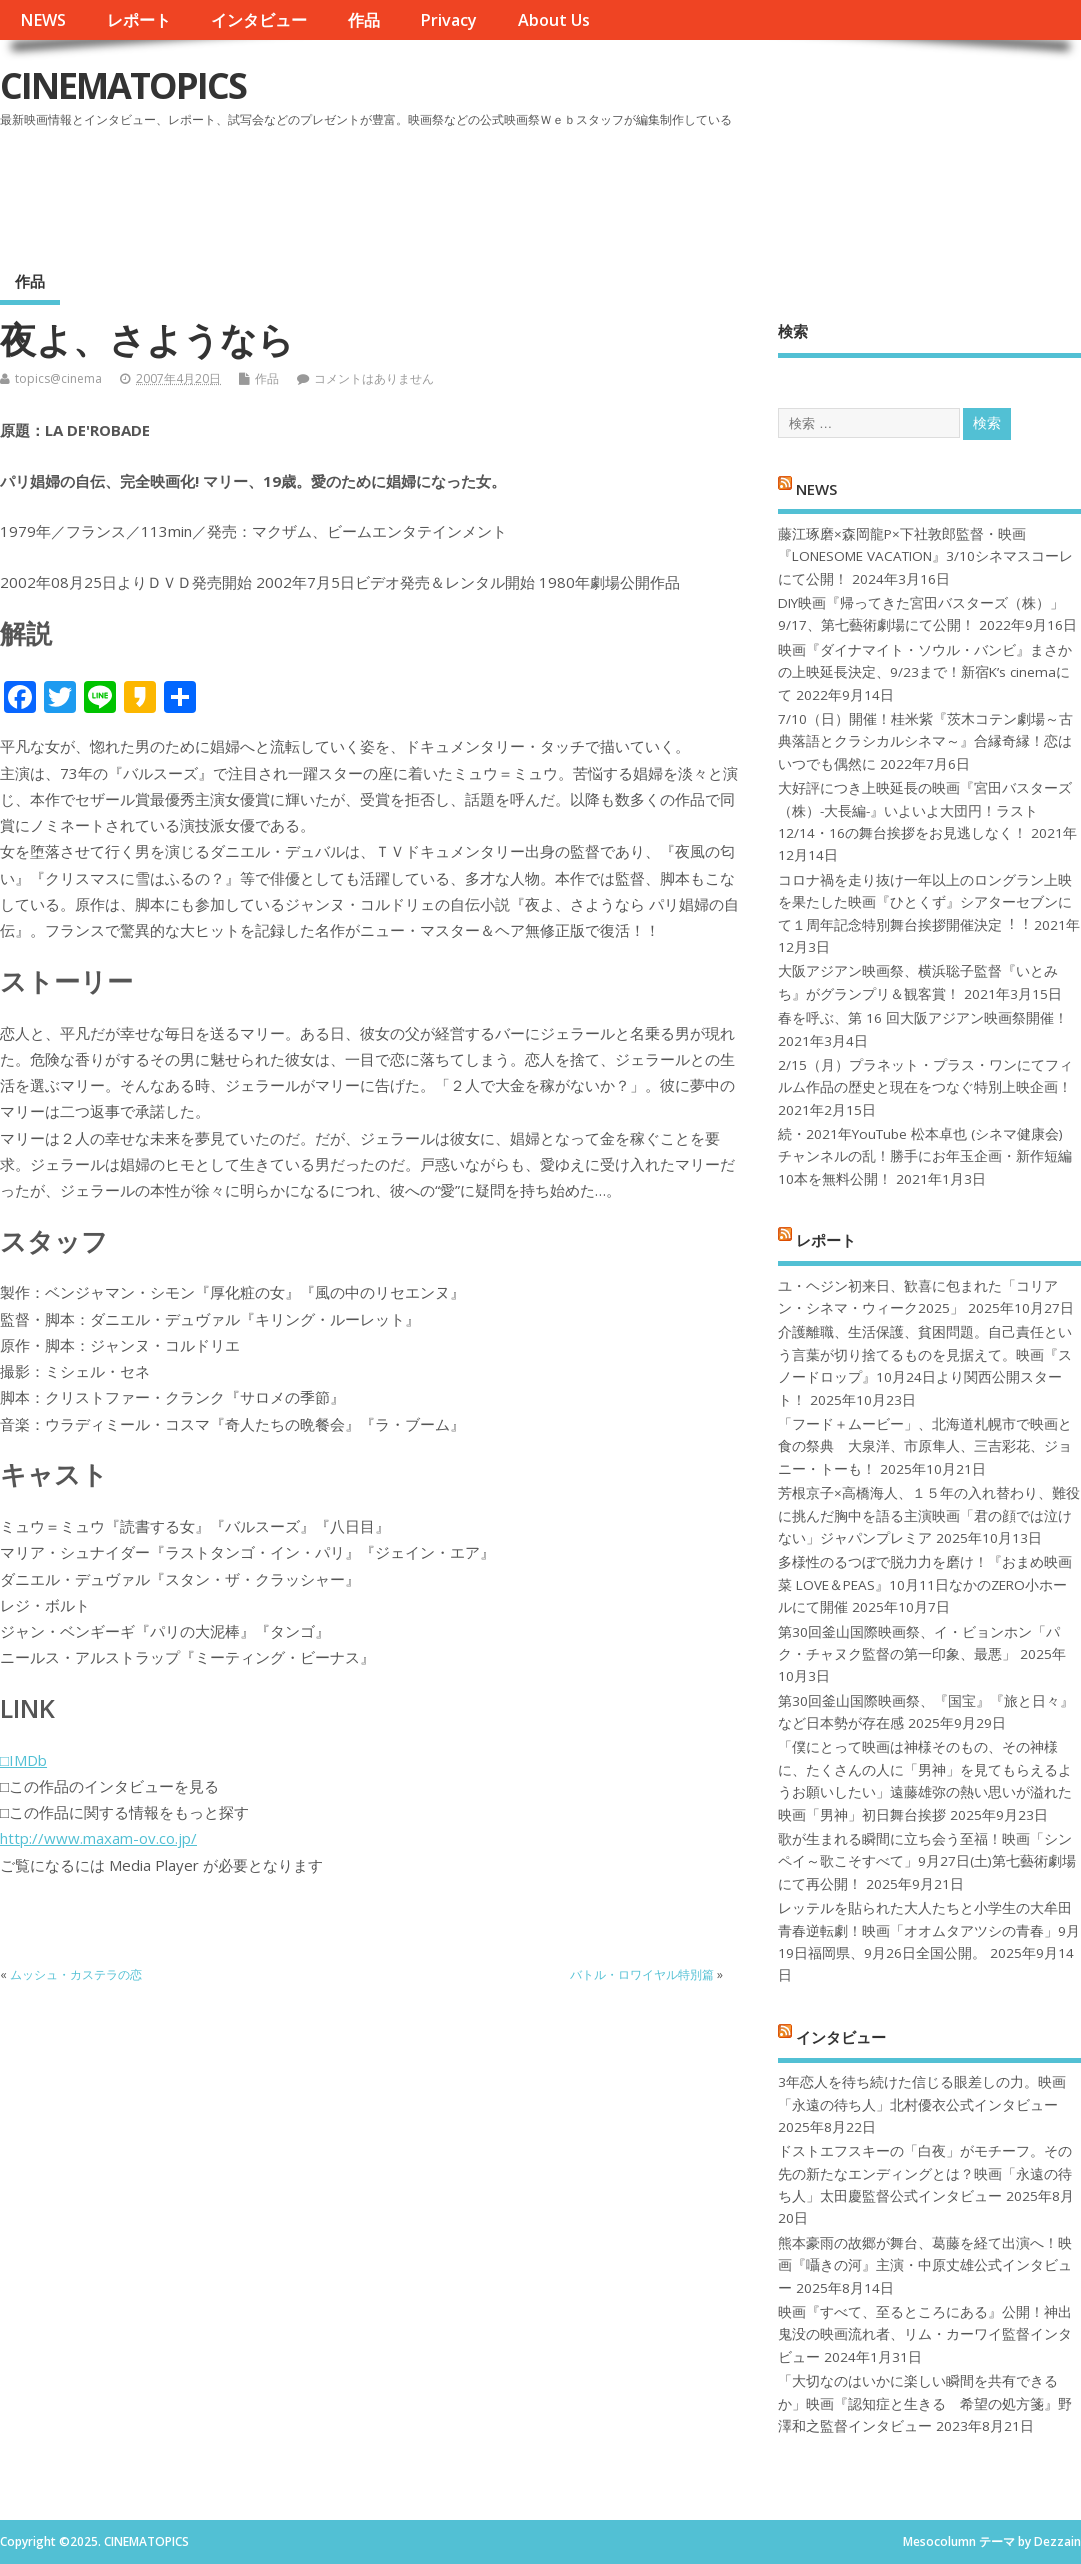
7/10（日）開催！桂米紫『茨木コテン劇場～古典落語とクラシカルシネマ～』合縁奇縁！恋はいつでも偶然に (925, 741)
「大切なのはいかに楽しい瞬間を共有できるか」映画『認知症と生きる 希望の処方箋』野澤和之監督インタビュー (925, 2403)
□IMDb (23, 1760)
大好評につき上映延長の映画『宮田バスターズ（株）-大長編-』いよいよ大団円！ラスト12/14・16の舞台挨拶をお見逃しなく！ (925, 810)
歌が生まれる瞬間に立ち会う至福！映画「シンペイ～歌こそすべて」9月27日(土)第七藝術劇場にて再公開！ (927, 1861)
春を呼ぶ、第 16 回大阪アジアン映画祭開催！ (923, 1018)
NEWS (43, 20)
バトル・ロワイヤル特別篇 (642, 1974)
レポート (139, 20)
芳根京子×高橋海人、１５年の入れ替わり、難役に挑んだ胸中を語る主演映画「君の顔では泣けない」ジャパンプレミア (929, 1515)
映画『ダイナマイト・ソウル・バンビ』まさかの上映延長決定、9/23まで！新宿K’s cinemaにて (925, 672)
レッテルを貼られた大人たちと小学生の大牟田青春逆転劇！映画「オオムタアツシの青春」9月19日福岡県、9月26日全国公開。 (929, 1930)
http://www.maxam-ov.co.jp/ (98, 1838)
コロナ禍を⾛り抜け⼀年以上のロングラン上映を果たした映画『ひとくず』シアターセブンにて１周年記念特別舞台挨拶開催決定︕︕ (925, 902)
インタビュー (259, 20)
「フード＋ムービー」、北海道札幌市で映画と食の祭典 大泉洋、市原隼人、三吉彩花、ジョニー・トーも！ (925, 1446)
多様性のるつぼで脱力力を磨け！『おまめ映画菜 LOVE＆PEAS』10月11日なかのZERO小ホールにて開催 (925, 1584)
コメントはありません (374, 378)
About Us (554, 20)
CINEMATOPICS (123, 85)
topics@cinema (58, 378)
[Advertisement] (700, 189)
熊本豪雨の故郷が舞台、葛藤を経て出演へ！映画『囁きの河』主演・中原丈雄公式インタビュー (925, 2265)
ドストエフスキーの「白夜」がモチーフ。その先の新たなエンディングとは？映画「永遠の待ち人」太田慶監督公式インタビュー (925, 2173)
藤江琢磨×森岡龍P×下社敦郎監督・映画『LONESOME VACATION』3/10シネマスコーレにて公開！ (925, 556)
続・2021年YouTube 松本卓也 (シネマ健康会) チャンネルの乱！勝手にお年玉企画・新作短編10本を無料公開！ (925, 1156)
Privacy (448, 20)
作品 (364, 20)
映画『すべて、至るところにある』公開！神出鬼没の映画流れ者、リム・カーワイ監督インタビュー (925, 2334)
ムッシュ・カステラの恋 (76, 1974)
